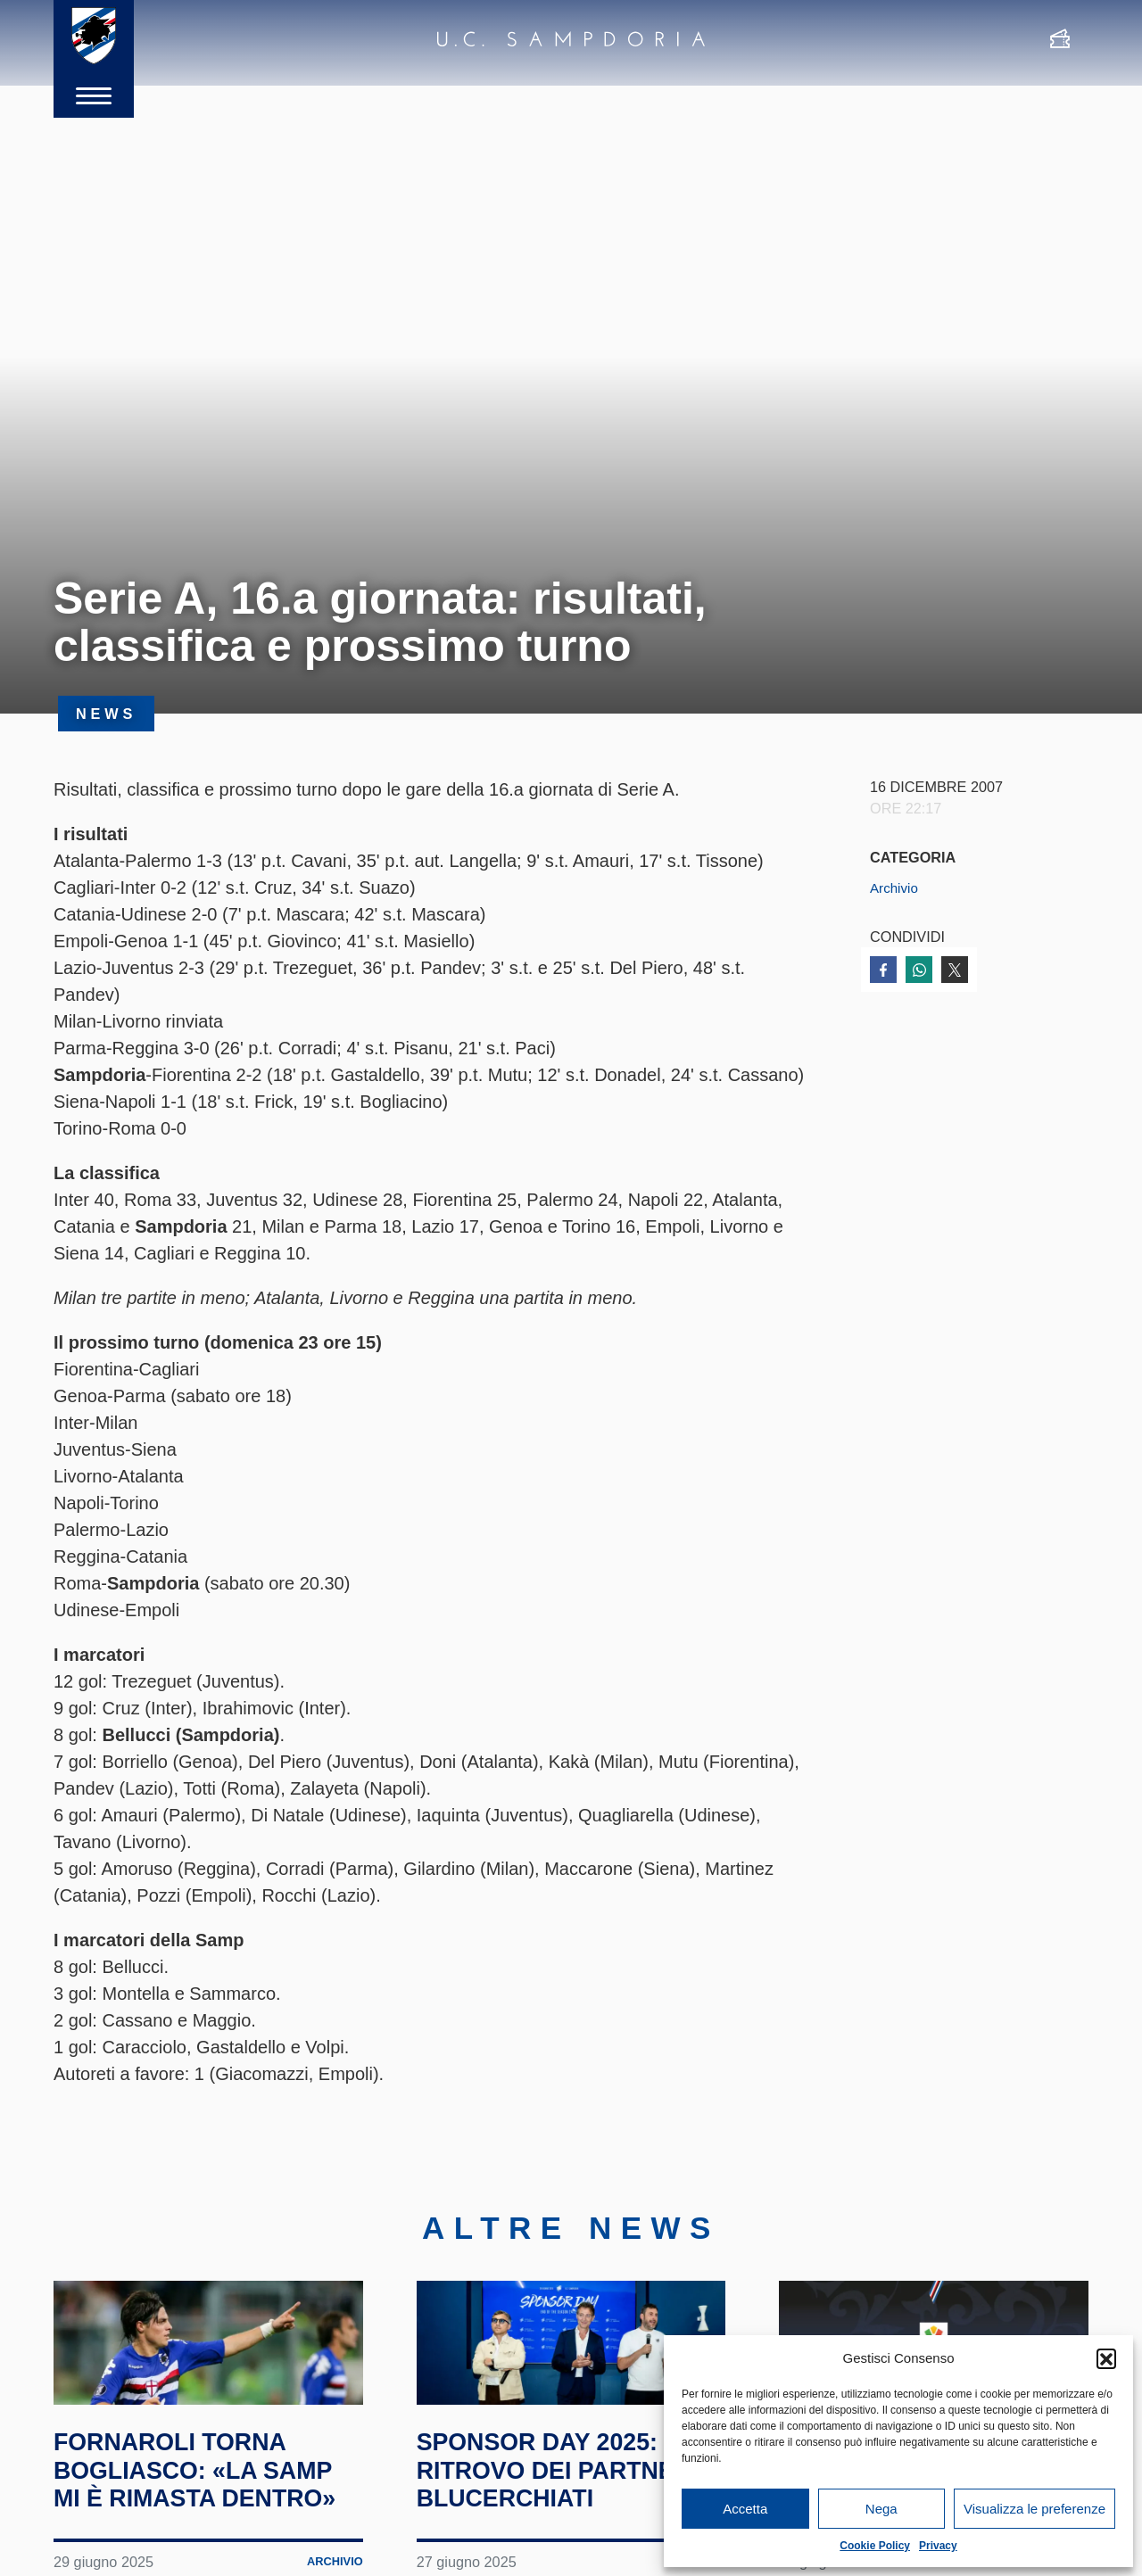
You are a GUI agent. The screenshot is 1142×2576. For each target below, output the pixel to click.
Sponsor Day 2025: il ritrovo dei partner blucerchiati (571, 2533)
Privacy (938, 2545)
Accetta (745, 2508)
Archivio (896, 887)
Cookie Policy (875, 2545)
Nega (881, 2508)
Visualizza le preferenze (1034, 2508)
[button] (1106, 2358)
